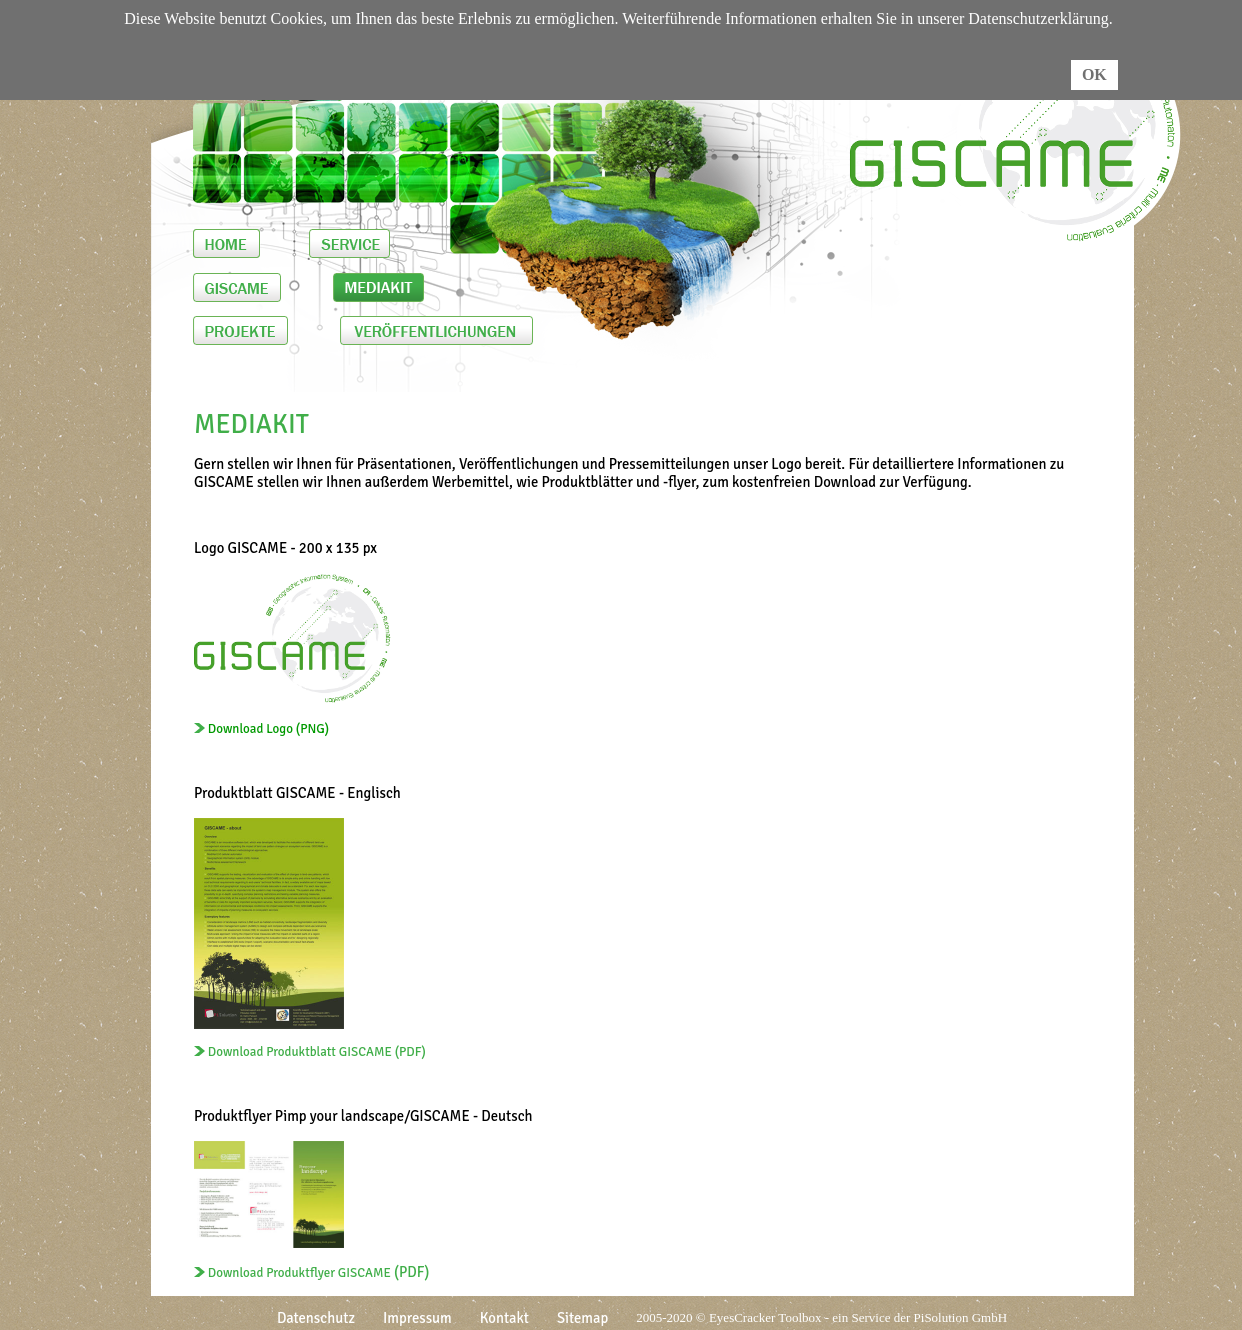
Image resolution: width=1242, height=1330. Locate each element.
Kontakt (504, 1318)
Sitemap (582, 1318)
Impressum (417, 1318)
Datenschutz (316, 1318)
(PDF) (311, 1272)
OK (1094, 74)
